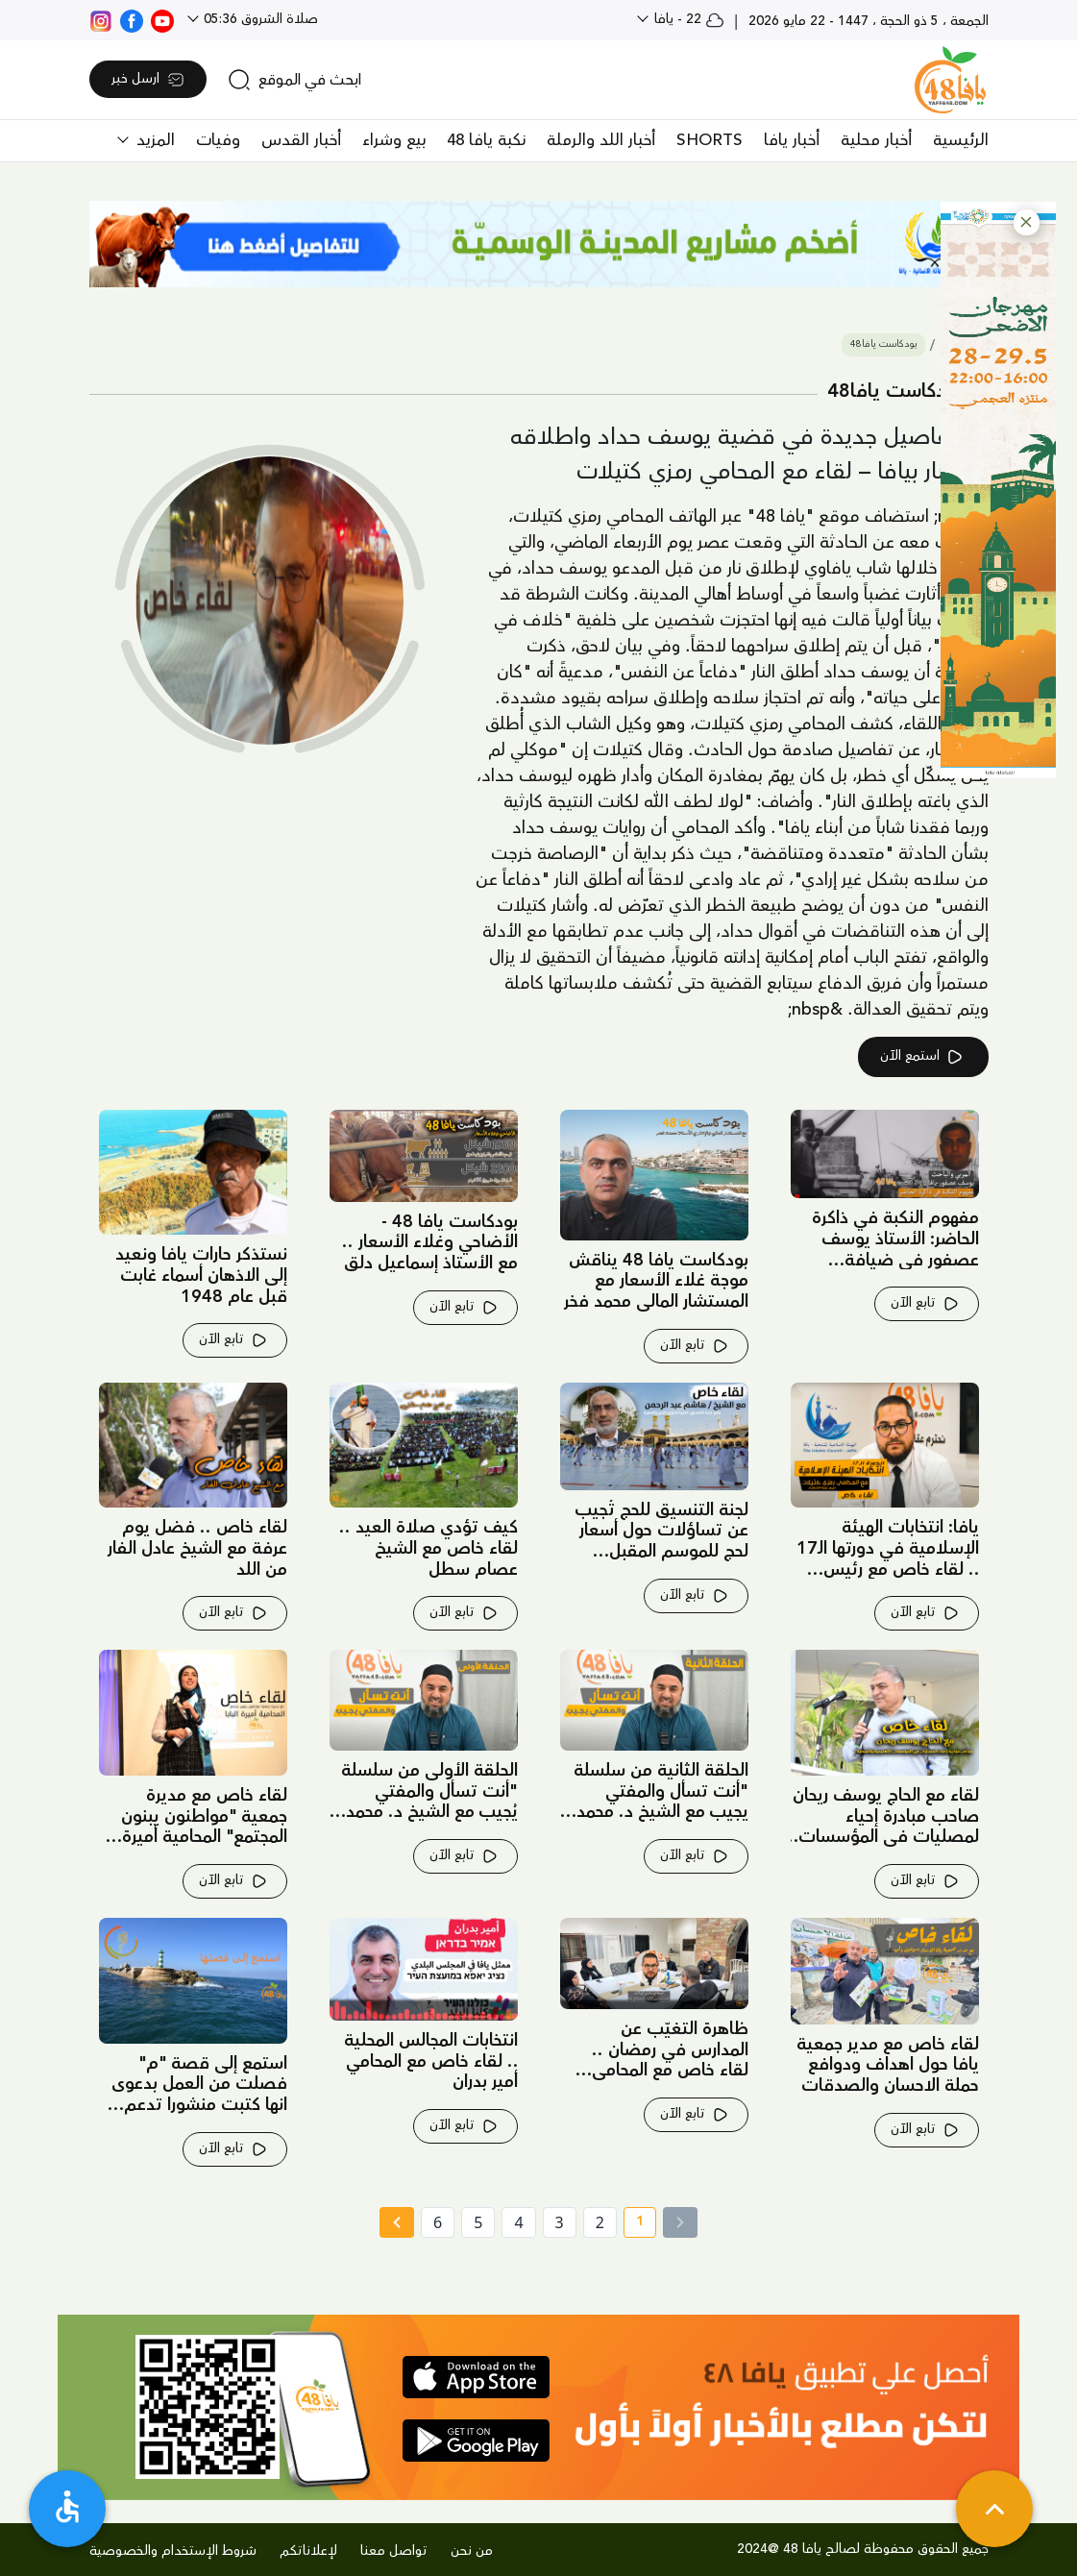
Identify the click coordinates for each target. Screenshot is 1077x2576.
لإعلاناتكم (308, 2551)
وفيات (218, 140)
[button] (1027, 222)
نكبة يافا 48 (486, 140)
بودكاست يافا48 (883, 344)
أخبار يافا (792, 140)
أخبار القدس (301, 140)
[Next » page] (396, 2222)
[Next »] (396, 2222)
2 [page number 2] (600, 2222)
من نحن (472, 2551)
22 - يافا (687, 19)
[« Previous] (680, 2222)
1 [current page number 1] (634, 2224)
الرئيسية (961, 140)
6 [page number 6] (437, 2222)
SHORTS (709, 140)
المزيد (153, 140)
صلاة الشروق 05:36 (259, 19)
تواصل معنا (394, 2551)
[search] (294, 79)
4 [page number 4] (518, 2222)
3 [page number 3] (559, 2222)
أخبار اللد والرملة (601, 140)
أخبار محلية (876, 140)
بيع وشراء (394, 140)
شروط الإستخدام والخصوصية (173, 2551)
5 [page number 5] (478, 2222)
